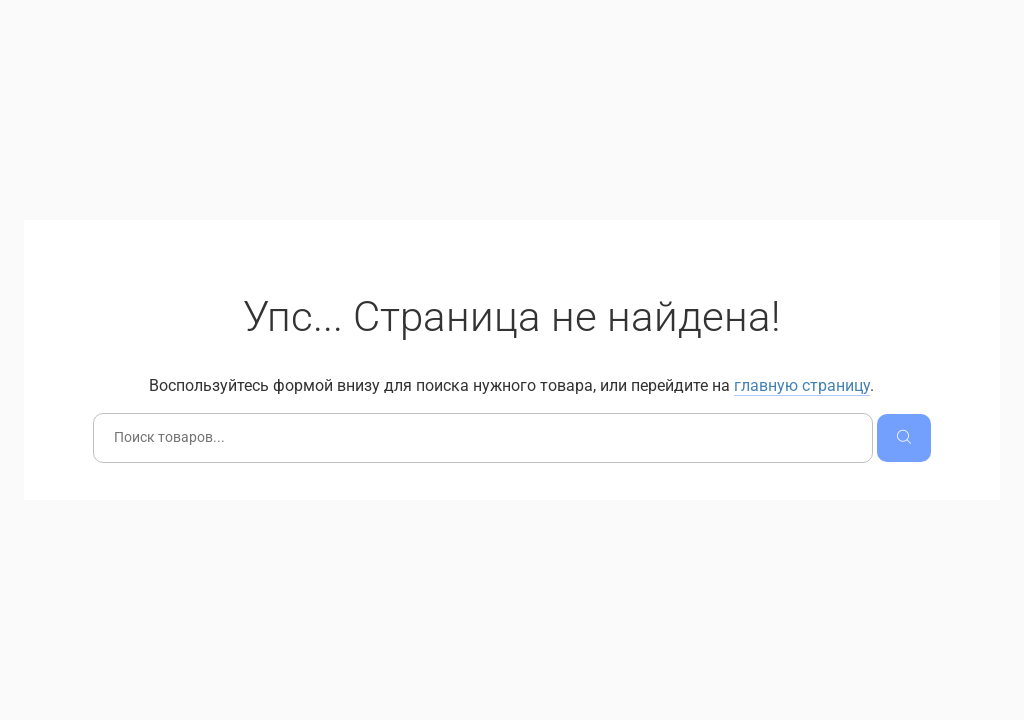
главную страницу (802, 385)
